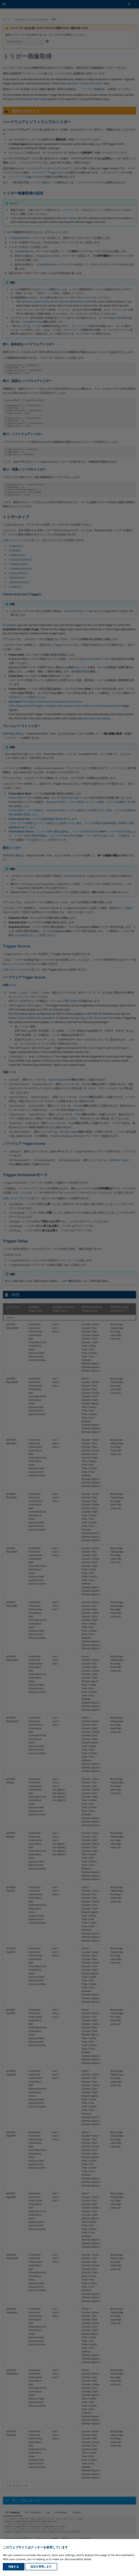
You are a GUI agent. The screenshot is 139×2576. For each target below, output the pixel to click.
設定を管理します (41, 2566)
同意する (13, 2566)
